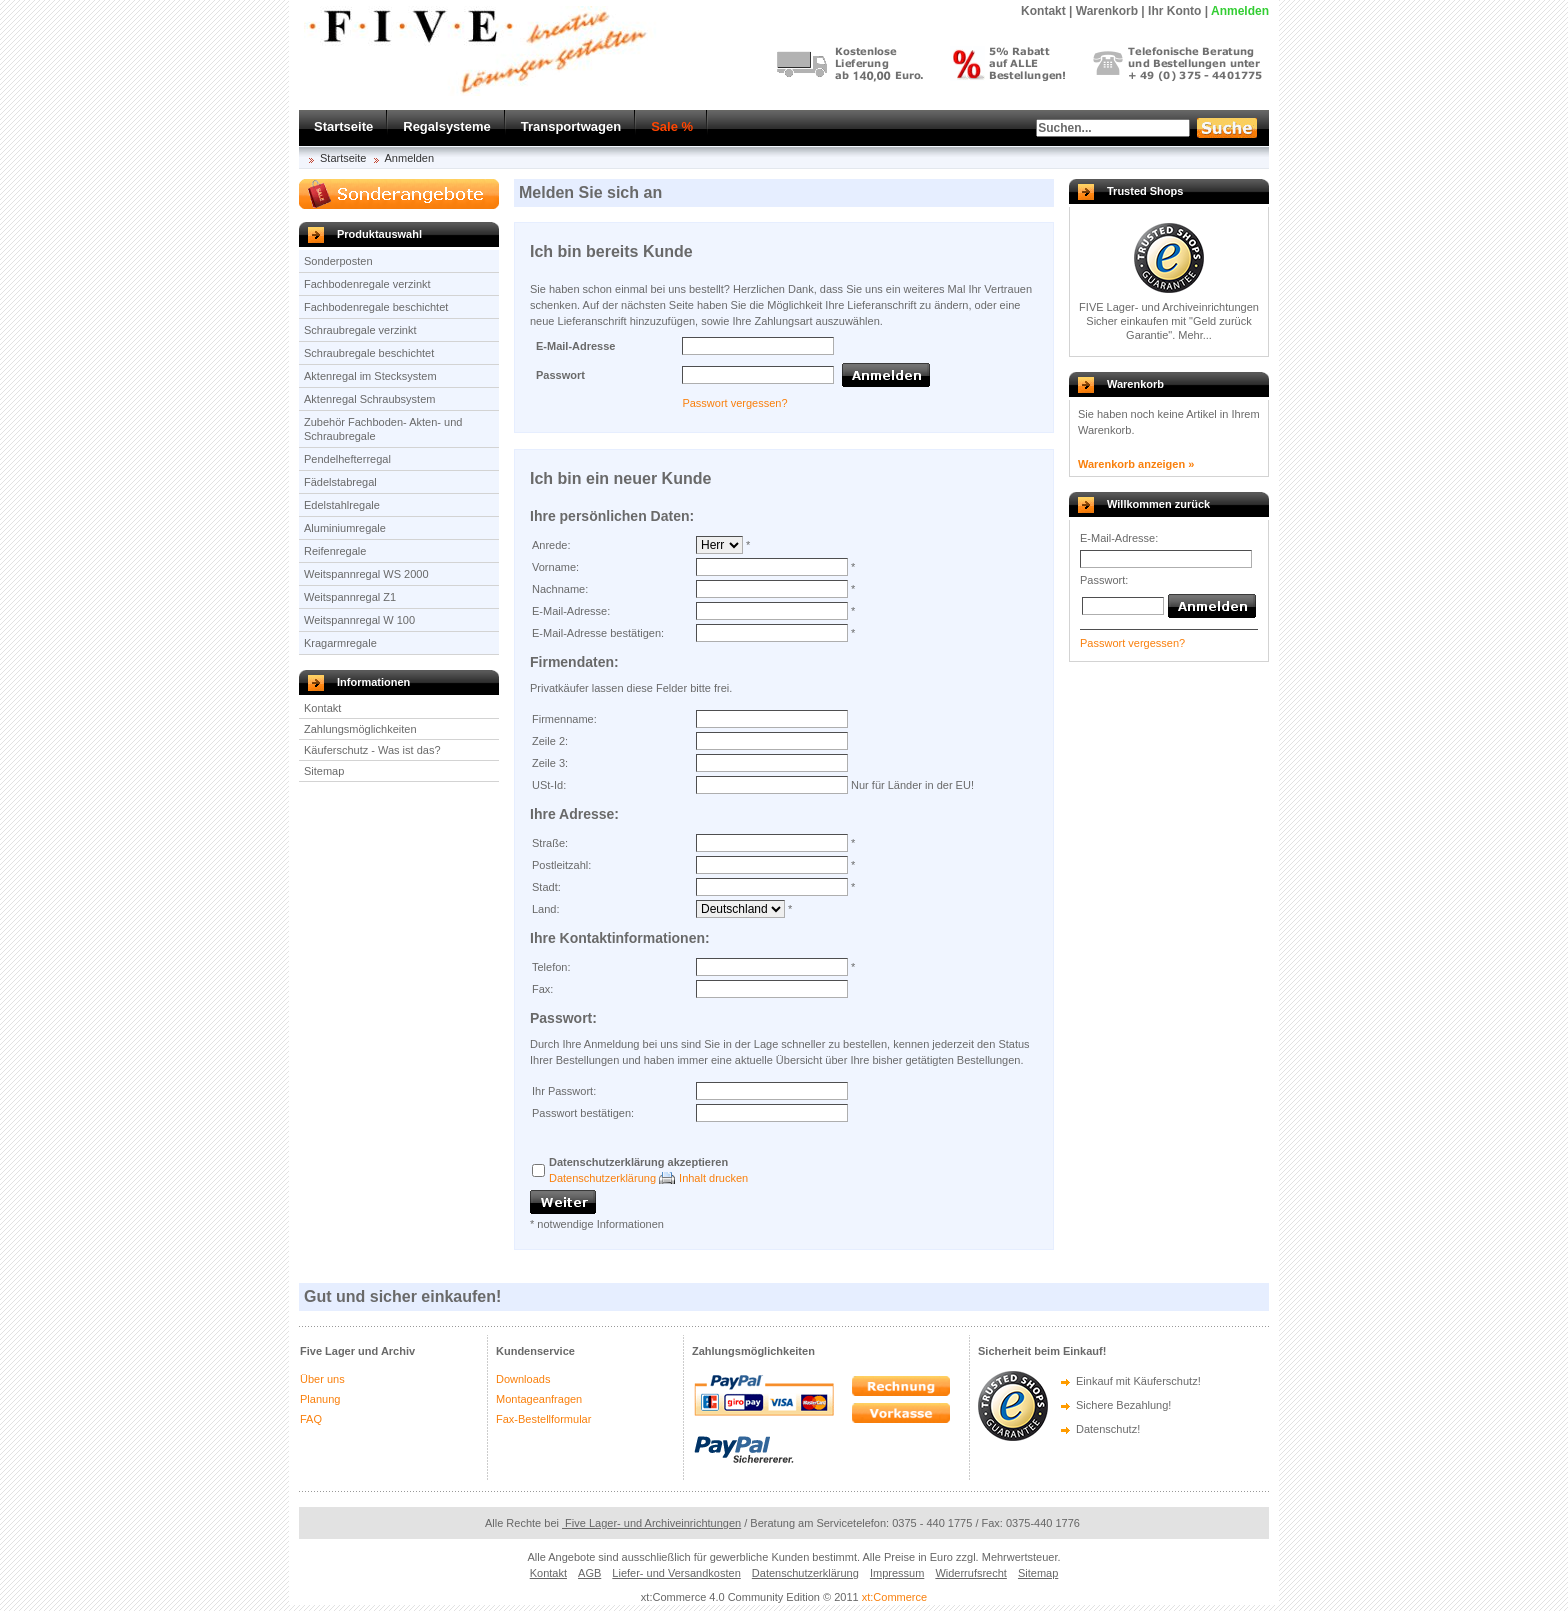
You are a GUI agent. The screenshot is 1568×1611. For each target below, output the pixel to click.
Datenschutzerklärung (602, 1178)
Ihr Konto (1174, 11)
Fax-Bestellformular (543, 1419)
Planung (320, 1399)
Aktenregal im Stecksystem (370, 376)
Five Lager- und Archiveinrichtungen (651, 1523)
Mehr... (1195, 335)
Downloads (523, 1379)
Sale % (672, 126)
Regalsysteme (446, 126)
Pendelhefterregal (347, 459)
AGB (589, 1573)
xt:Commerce (894, 1597)
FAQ (311, 1419)
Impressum (897, 1573)
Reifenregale (335, 551)
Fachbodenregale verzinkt (367, 284)
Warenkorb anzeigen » (1136, 464)
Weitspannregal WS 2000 (366, 574)
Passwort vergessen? (734, 403)
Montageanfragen (539, 1399)
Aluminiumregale (345, 528)
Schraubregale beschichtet (369, 353)
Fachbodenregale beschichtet (376, 307)
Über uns (322, 1379)
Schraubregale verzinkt (360, 330)
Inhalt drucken (713, 1178)
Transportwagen (571, 126)
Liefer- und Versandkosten (676, 1573)
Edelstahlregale (342, 505)
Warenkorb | (1110, 11)
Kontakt (322, 708)
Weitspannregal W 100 (359, 620)
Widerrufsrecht (971, 1573)
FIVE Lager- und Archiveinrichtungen (1169, 307)
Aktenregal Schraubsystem (369, 399)
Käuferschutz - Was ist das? (372, 750)
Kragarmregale (340, 643)
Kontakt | (1046, 11)
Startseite (343, 126)
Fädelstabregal (340, 482)
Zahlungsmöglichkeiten (360, 729)
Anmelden (1240, 11)
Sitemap (324, 771)
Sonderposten (338, 261)
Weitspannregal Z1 (350, 597)
